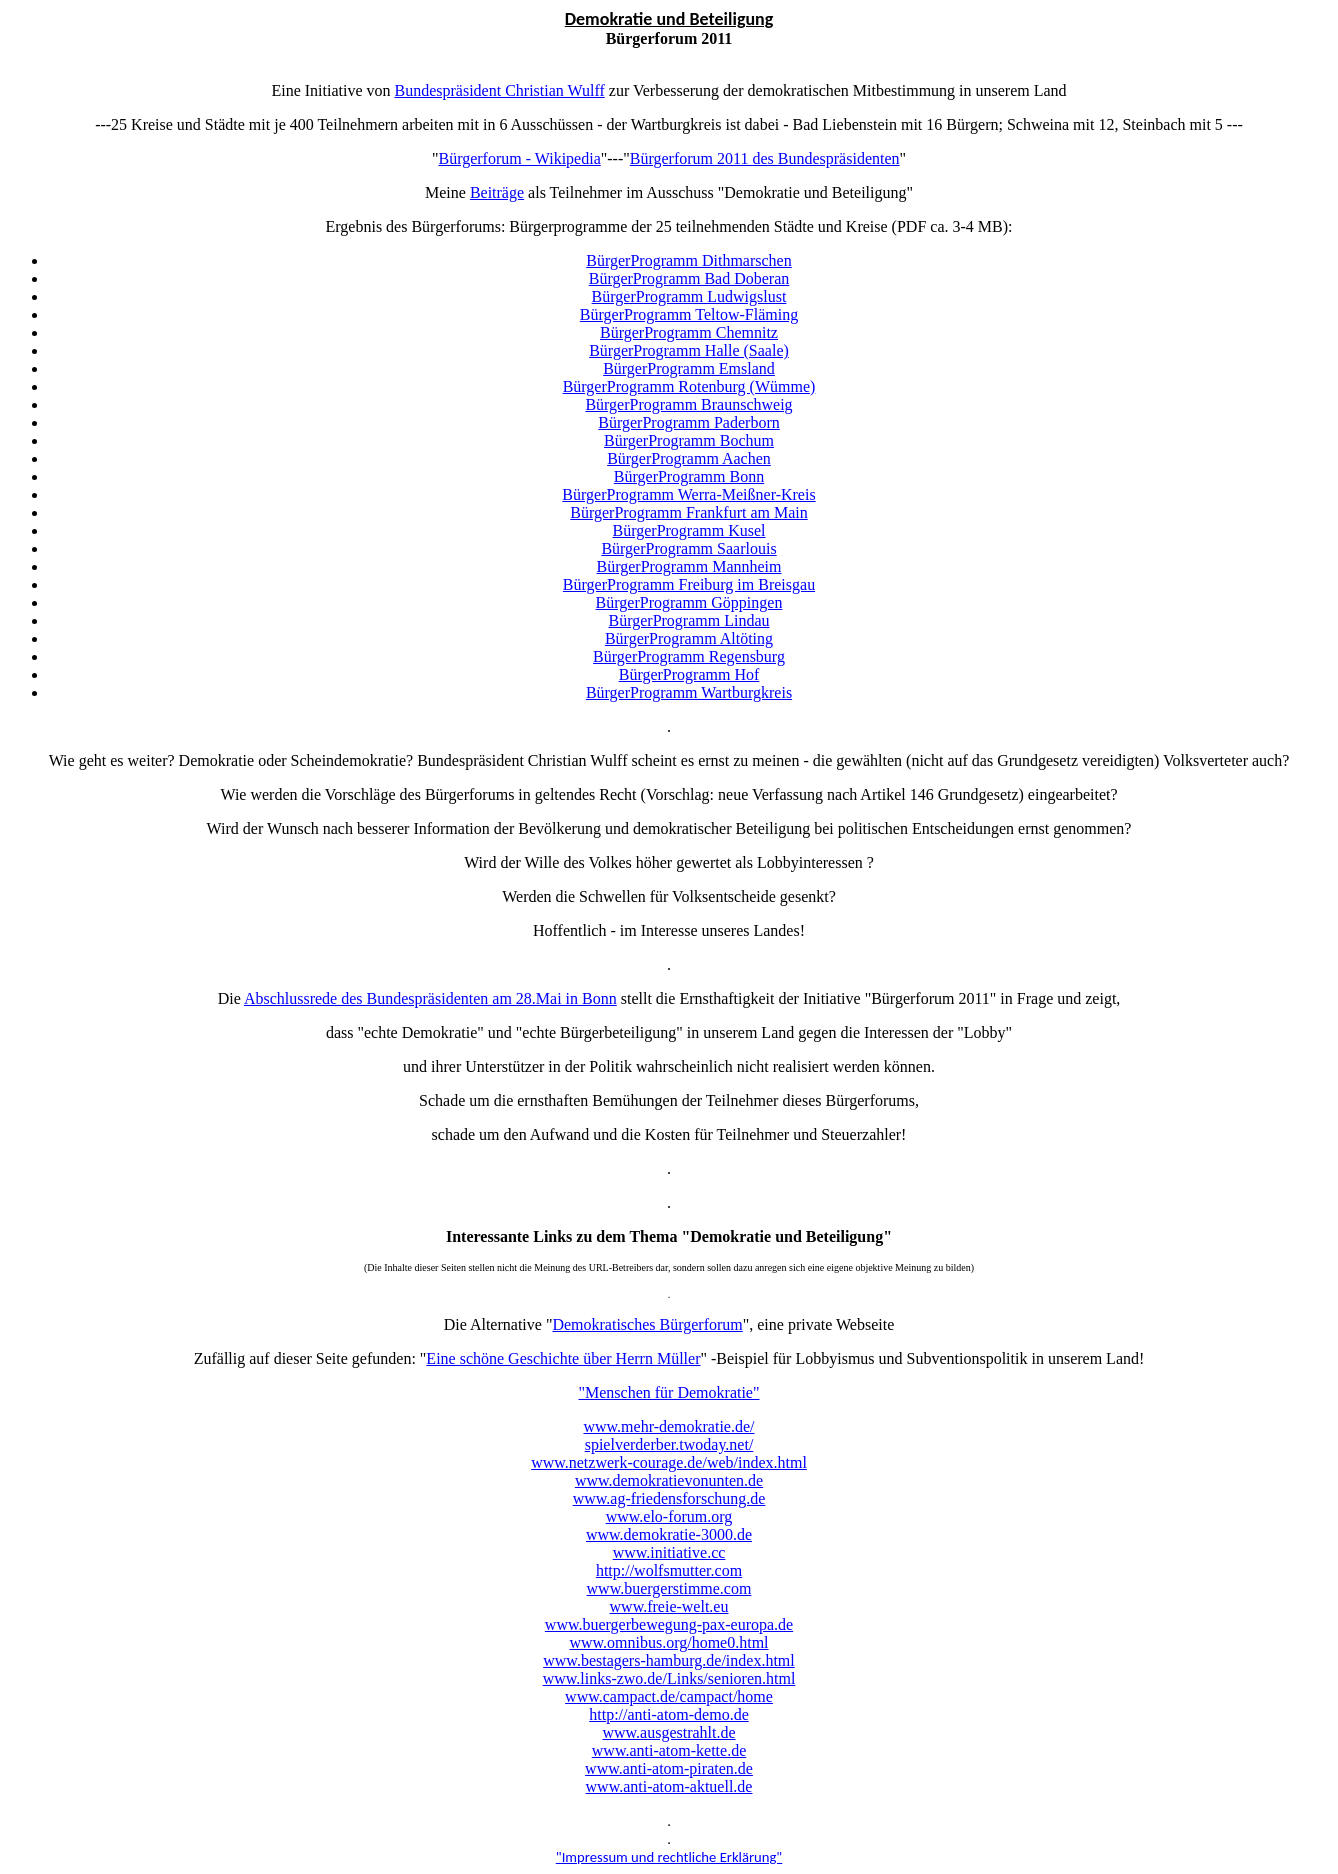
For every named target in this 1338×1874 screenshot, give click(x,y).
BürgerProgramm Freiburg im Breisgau (689, 584)
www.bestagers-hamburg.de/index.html (669, 1660)
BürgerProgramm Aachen (689, 458)
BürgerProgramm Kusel (688, 530)
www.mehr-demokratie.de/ (668, 1426)
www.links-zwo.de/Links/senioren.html (669, 1678)
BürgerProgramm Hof (689, 674)
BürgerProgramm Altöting (689, 638)
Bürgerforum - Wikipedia (519, 158)
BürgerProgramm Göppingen (689, 602)
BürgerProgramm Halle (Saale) (689, 350)
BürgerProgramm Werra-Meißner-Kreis (688, 494)
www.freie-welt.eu (669, 1606)
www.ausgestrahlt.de (668, 1732)
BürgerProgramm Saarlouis (688, 548)
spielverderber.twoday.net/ (669, 1444)
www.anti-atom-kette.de (669, 1750)
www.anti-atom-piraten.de (669, 1768)
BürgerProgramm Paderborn (688, 422)
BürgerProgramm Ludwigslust (689, 296)
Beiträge (497, 192)
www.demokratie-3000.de (669, 1534)
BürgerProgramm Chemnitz (689, 332)
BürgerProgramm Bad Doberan (689, 278)
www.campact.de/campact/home (669, 1696)
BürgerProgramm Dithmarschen (688, 260)
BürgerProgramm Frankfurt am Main (688, 512)
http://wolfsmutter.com (669, 1570)
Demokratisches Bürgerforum (647, 1324)
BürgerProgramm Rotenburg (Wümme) (689, 386)
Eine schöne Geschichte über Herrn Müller (563, 1358)
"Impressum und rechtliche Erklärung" (669, 1857)
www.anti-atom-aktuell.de (669, 1786)
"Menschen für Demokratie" (669, 1392)
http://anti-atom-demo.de (669, 1714)
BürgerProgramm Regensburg (689, 656)
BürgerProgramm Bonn (689, 476)
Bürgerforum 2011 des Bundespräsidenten (765, 158)
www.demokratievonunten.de (669, 1480)
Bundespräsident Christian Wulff (499, 90)
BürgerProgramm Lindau (688, 620)
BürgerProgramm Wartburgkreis (689, 692)
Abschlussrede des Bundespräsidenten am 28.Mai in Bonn (430, 998)
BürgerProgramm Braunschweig (688, 404)
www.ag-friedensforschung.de (669, 1498)
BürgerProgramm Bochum (689, 440)
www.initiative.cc (669, 1552)
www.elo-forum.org (669, 1516)
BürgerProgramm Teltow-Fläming (689, 314)
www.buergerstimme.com (669, 1588)
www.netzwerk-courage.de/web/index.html (669, 1462)
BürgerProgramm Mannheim (688, 566)
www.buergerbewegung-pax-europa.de (669, 1624)
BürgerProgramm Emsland (689, 368)
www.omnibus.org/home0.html (668, 1642)
